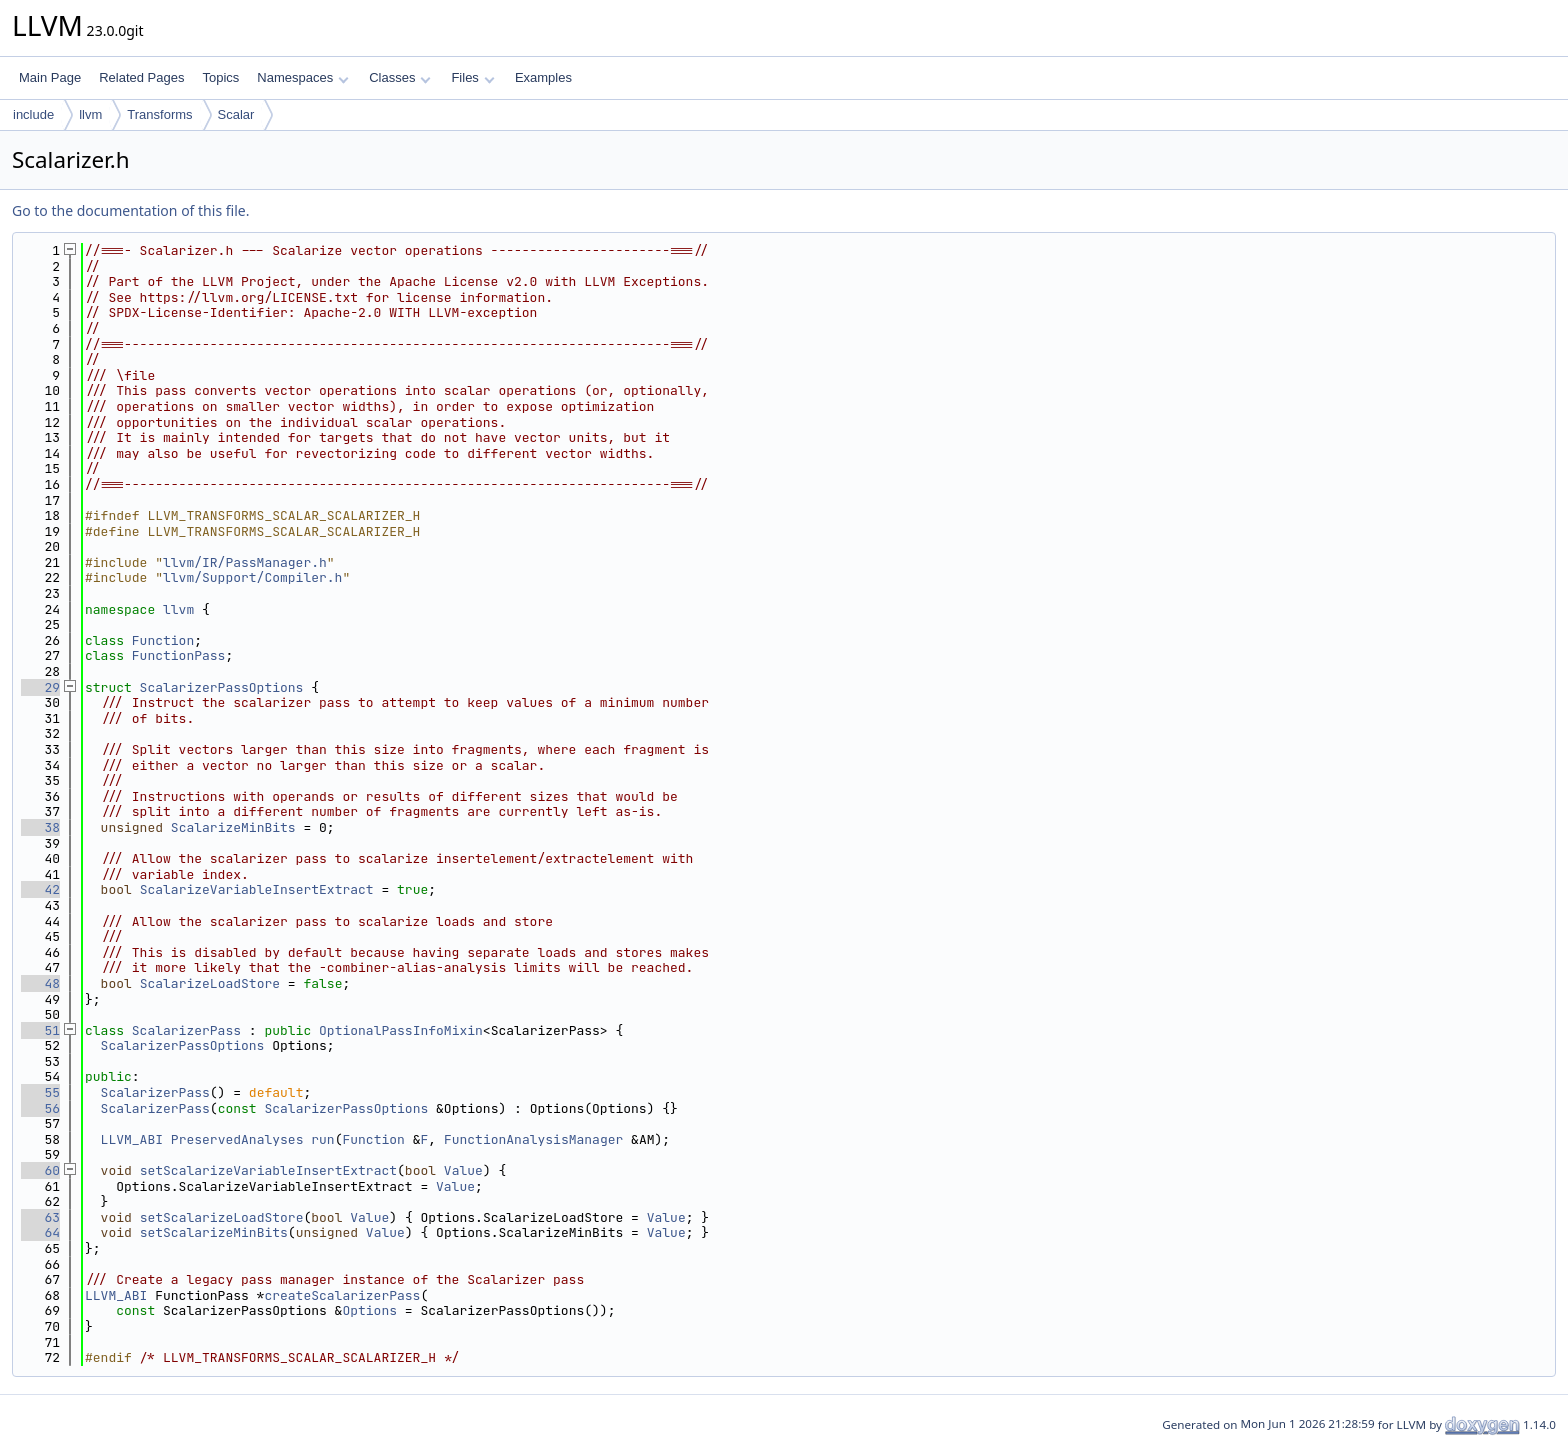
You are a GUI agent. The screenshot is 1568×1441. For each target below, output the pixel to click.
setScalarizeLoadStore (222, 1217)
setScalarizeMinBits (214, 1232)
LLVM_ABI (132, 1139)
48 (40, 983)
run (322, 1139)
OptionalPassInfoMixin (401, 1030)
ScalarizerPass (186, 1030)
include (33, 114)
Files (472, 77)
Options (369, 1310)
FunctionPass (179, 655)
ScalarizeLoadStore (210, 983)
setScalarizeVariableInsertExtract (268, 1170)
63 (40, 1217)
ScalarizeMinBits (233, 827)
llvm (90, 114)
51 (40, 1030)
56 (40, 1108)
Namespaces (302, 77)
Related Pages (141, 77)
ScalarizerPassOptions (222, 687)
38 (40, 827)
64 (40, 1232)
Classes (400, 77)
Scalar (236, 114)
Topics (220, 77)
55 (40, 1092)
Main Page (50, 77)
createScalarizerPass (342, 1295)
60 (40, 1170)
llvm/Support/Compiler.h (252, 577)
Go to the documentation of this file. (130, 210)
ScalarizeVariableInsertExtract (257, 889)
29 (40, 687)
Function (163, 640)
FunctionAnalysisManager (533, 1139)
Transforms (159, 114)
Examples (543, 77)
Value (463, 1170)
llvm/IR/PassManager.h (245, 562)
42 (40, 889)
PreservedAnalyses (237, 1139)
